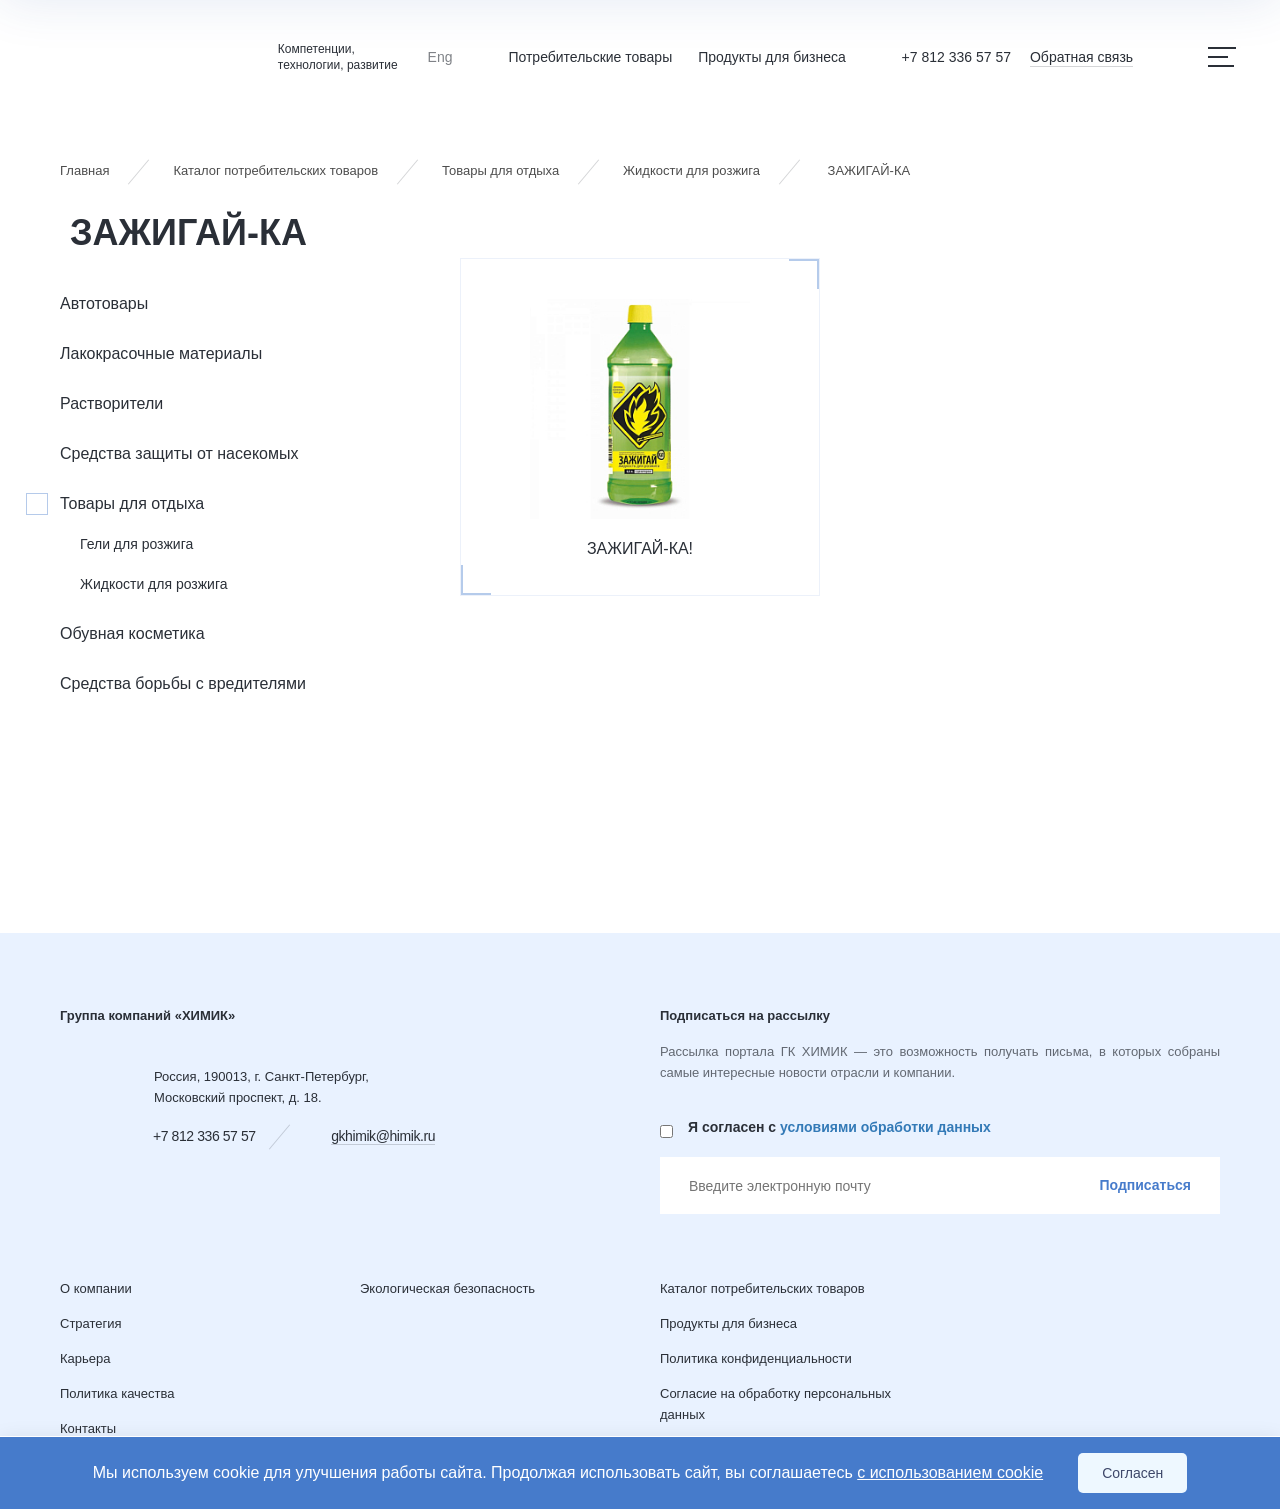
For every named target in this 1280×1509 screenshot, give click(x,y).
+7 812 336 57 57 (956, 57)
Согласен (1132, 1473)
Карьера (85, 1358)
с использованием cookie (950, 1472)
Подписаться (1145, 1185)
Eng (440, 57)
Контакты (88, 1428)
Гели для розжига (136, 544)
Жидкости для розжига (154, 584)
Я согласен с (839, 1127)
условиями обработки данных (885, 1127)
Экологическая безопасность (447, 1288)
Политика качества (117, 1393)
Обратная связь (1081, 57)
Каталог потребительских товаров (762, 1288)
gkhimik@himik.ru (383, 1136)
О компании (96, 1288)
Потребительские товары (590, 57)
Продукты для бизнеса (772, 57)
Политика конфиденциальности (756, 1358)
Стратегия (91, 1323)
